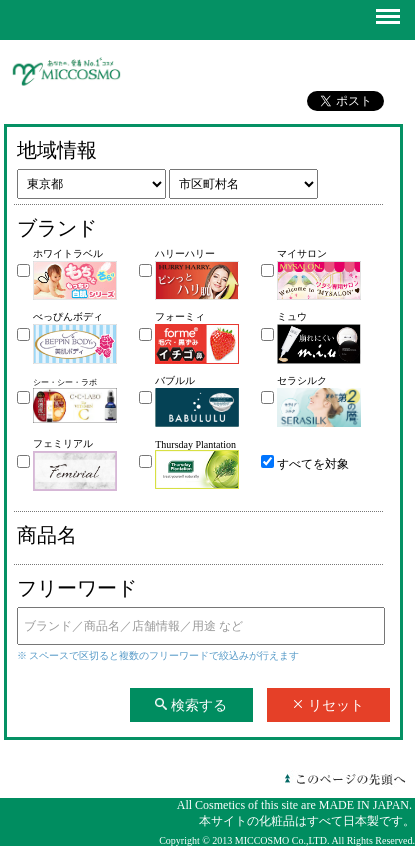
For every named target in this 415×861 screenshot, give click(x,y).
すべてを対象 (313, 464)
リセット (328, 705)
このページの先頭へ (345, 779)
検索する (191, 705)
